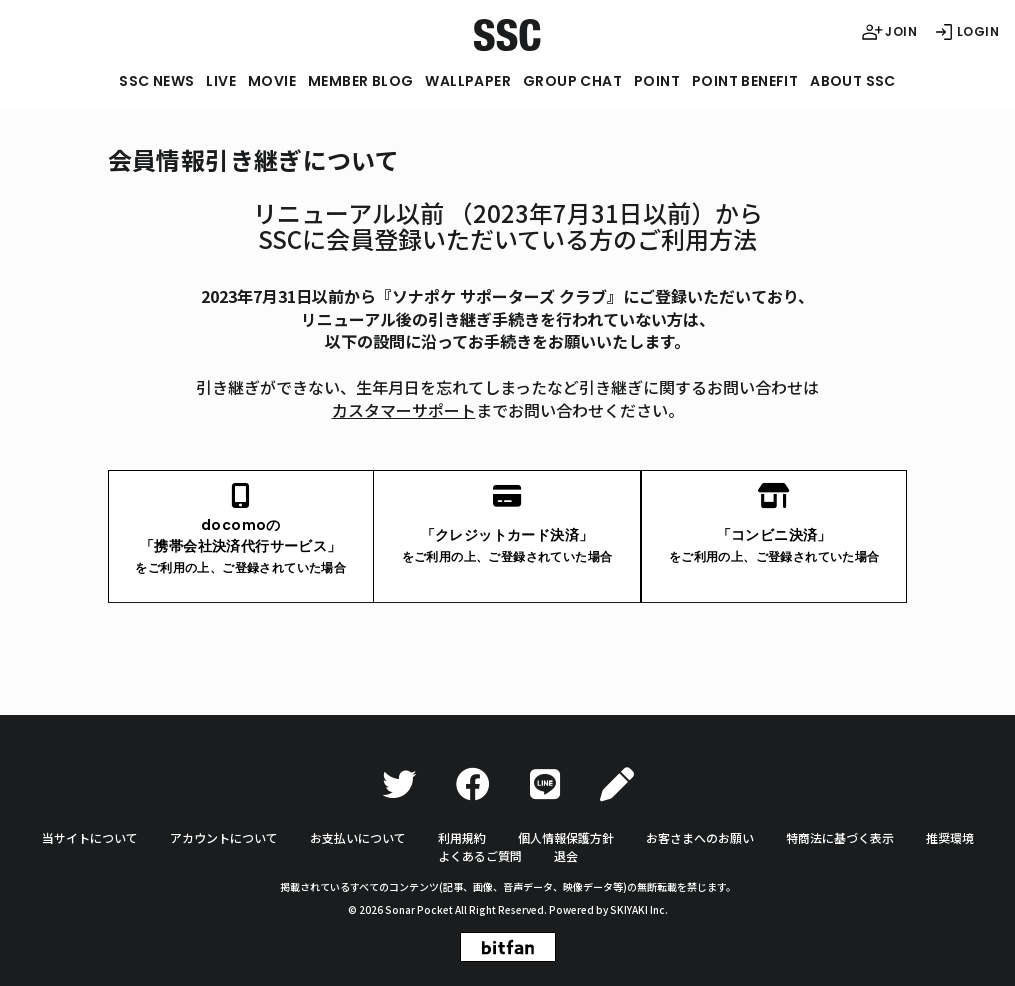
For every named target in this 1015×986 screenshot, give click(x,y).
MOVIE (272, 81)
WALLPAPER (468, 81)
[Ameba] (617, 784)
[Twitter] (399, 784)
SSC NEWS (156, 81)
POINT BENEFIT (745, 81)
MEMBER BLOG (360, 81)
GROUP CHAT (572, 81)
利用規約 (462, 837)
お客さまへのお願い (700, 837)
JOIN (889, 32)
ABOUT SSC (853, 81)
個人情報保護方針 (566, 837)
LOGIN (966, 32)
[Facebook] (473, 784)
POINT (657, 81)
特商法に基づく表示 (840, 837)
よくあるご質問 (480, 855)
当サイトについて (90, 837)
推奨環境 (950, 837)
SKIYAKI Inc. (639, 909)
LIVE (221, 81)
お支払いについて (358, 837)
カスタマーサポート (404, 410)
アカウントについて (224, 837)
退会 (566, 855)
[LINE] (545, 784)
